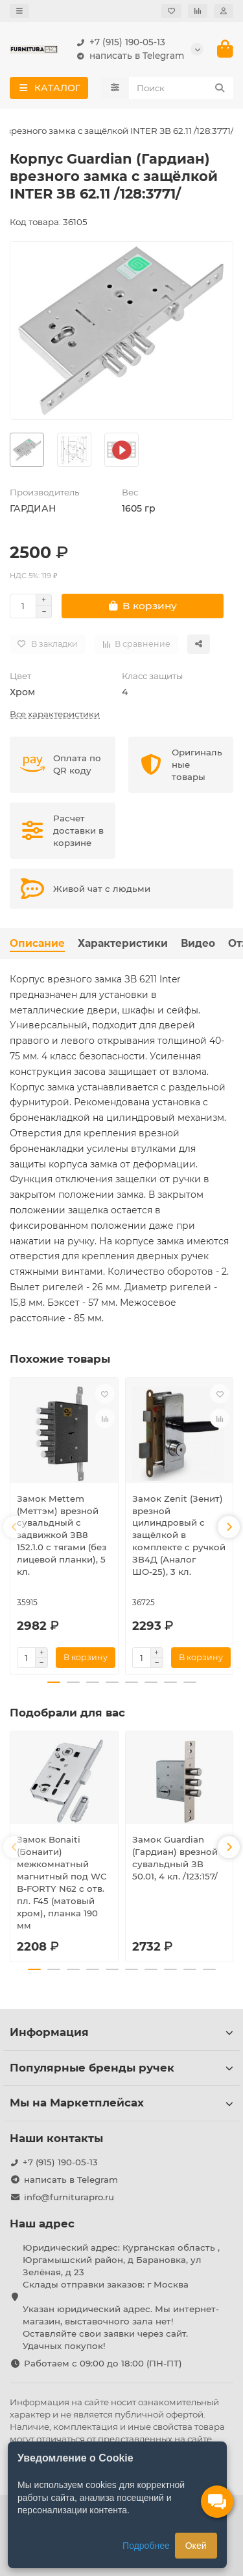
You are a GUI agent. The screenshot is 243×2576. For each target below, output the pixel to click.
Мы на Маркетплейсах (121, 2102)
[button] (14, 1527)
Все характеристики (55, 714)
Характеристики (123, 943)
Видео (198, 943)
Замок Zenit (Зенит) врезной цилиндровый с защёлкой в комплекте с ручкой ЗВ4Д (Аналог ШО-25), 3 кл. (179, 1535)
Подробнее (146, 2545)
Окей (196, 2545)
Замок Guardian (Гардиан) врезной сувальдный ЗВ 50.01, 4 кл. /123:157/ (175, 1857)
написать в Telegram (127, 56)
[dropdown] (19, 11)
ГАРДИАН (33, 508)
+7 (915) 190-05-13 (118, 42)
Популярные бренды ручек (121, 2067)
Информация (121, 2032)
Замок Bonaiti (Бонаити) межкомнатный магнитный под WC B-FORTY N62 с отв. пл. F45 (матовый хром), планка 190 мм (62, 1882)
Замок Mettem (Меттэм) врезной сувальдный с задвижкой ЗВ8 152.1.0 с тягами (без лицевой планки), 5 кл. (61, 1535)
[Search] (181, 88)
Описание (37, 943)
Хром (22, 692)
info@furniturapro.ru (69, 2197)
